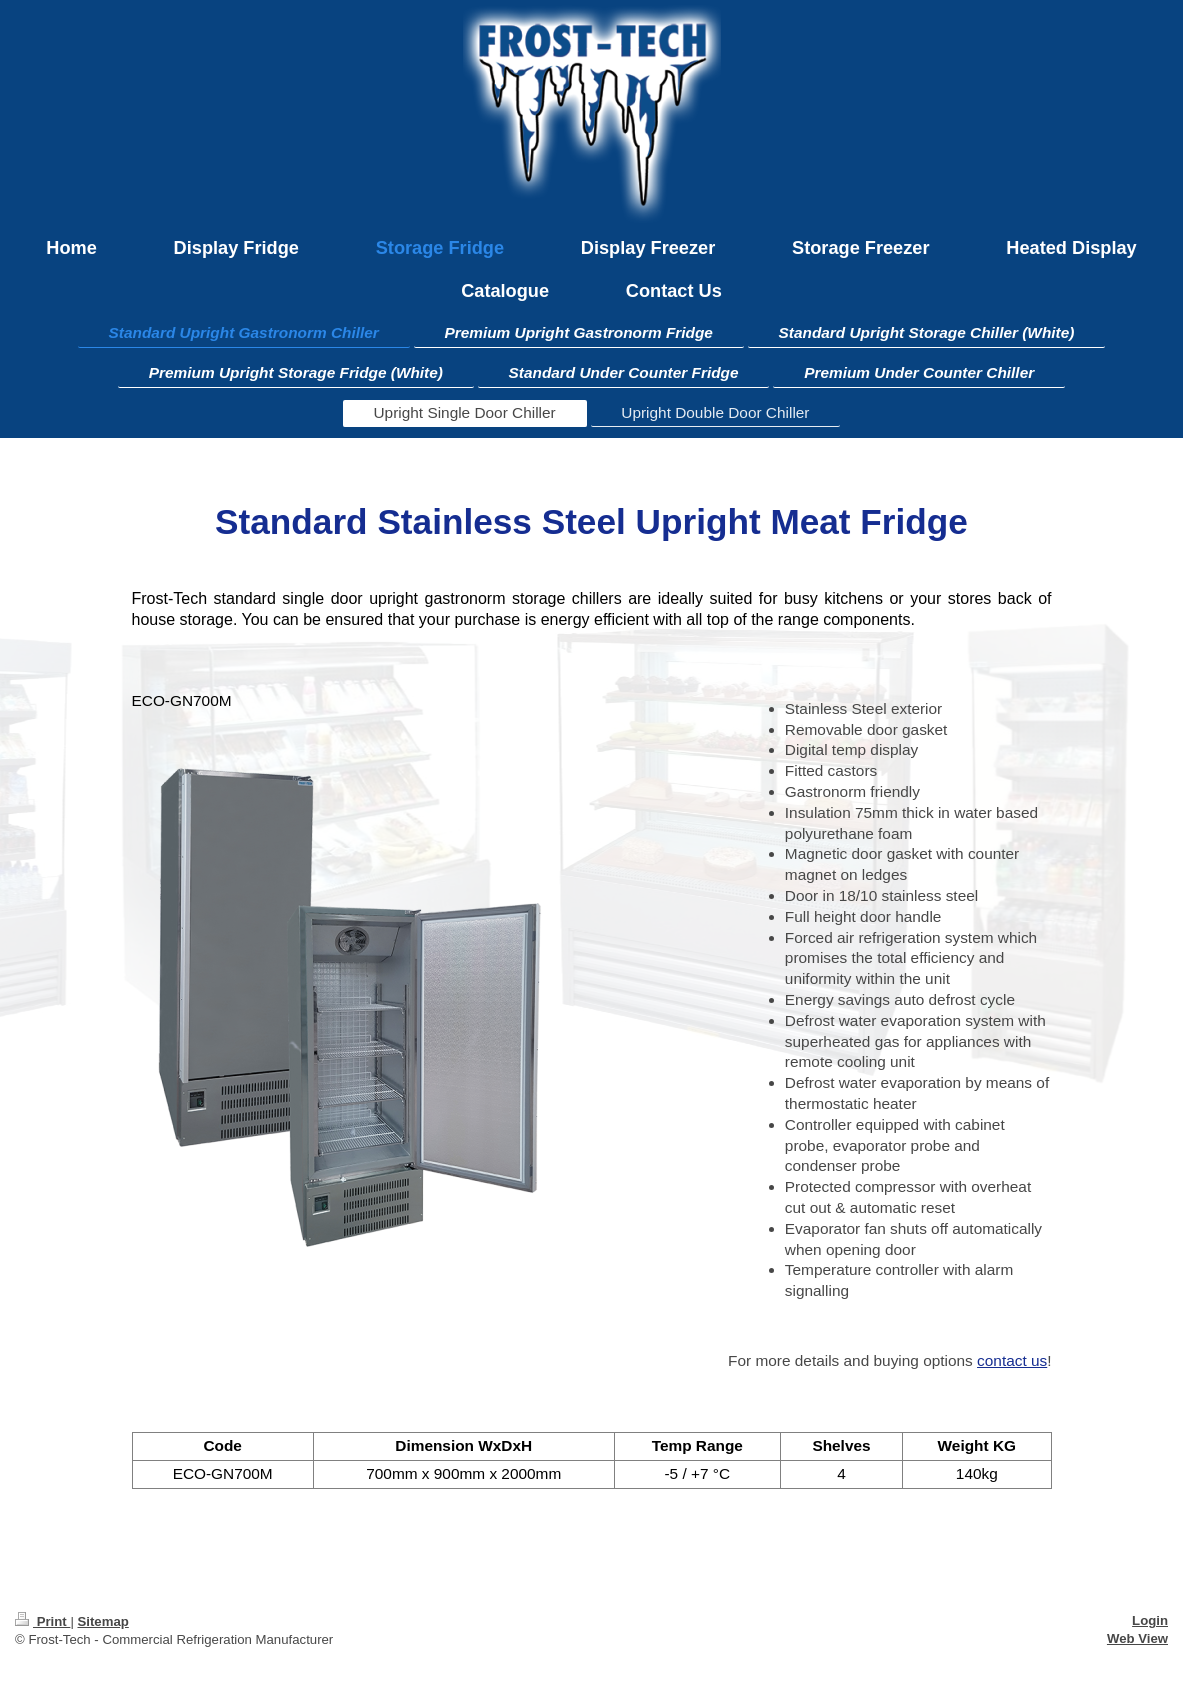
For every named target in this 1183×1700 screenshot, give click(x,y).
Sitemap (102, 1621)
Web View (1137, 1638)
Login (1150, 1620)
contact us (1012, 1360)
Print (42, 1621)
